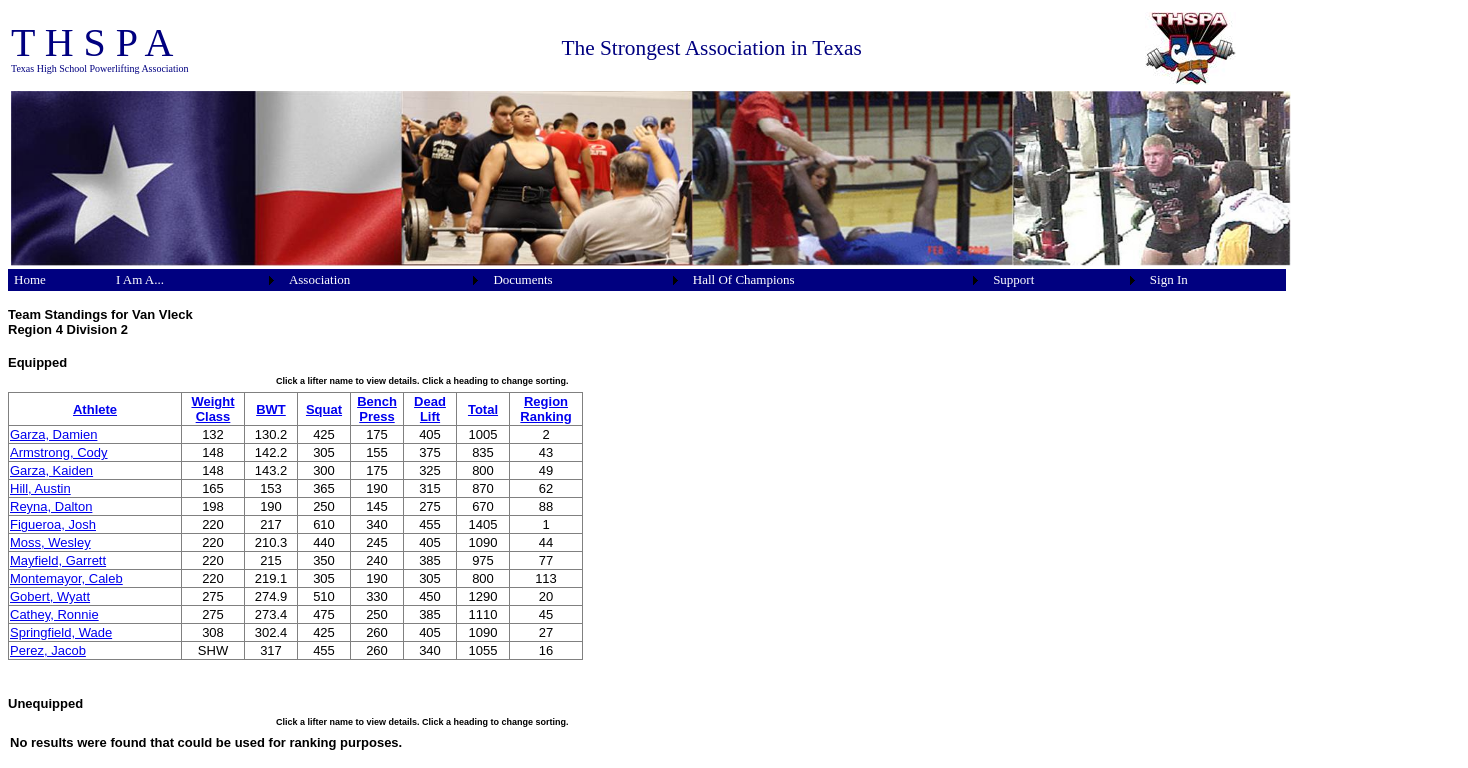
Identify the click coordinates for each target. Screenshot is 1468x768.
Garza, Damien (53, 434)
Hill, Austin (40, 488)
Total (483, 409)
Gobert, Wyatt (50, 596)
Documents (522, 279)
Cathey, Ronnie (54, 614)
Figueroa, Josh (53, 524)
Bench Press (377, 409)
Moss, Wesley (50, 542)
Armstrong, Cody (59, 452)
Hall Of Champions (744, 279)
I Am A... (140, 279)
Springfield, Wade (61, 632)
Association (319, 279)
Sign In (1169, 279)
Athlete (95, 409)
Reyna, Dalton (51, 506)
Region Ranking (545, 409)
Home (30, 279)
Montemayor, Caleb (66, 578)
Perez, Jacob (48, 650)
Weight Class (212, 409)
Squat (324, 409)
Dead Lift (430, 409)
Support (1013, 279)
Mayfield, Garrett (58, 560)
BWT (271, 409)
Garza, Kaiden (51, 470)
